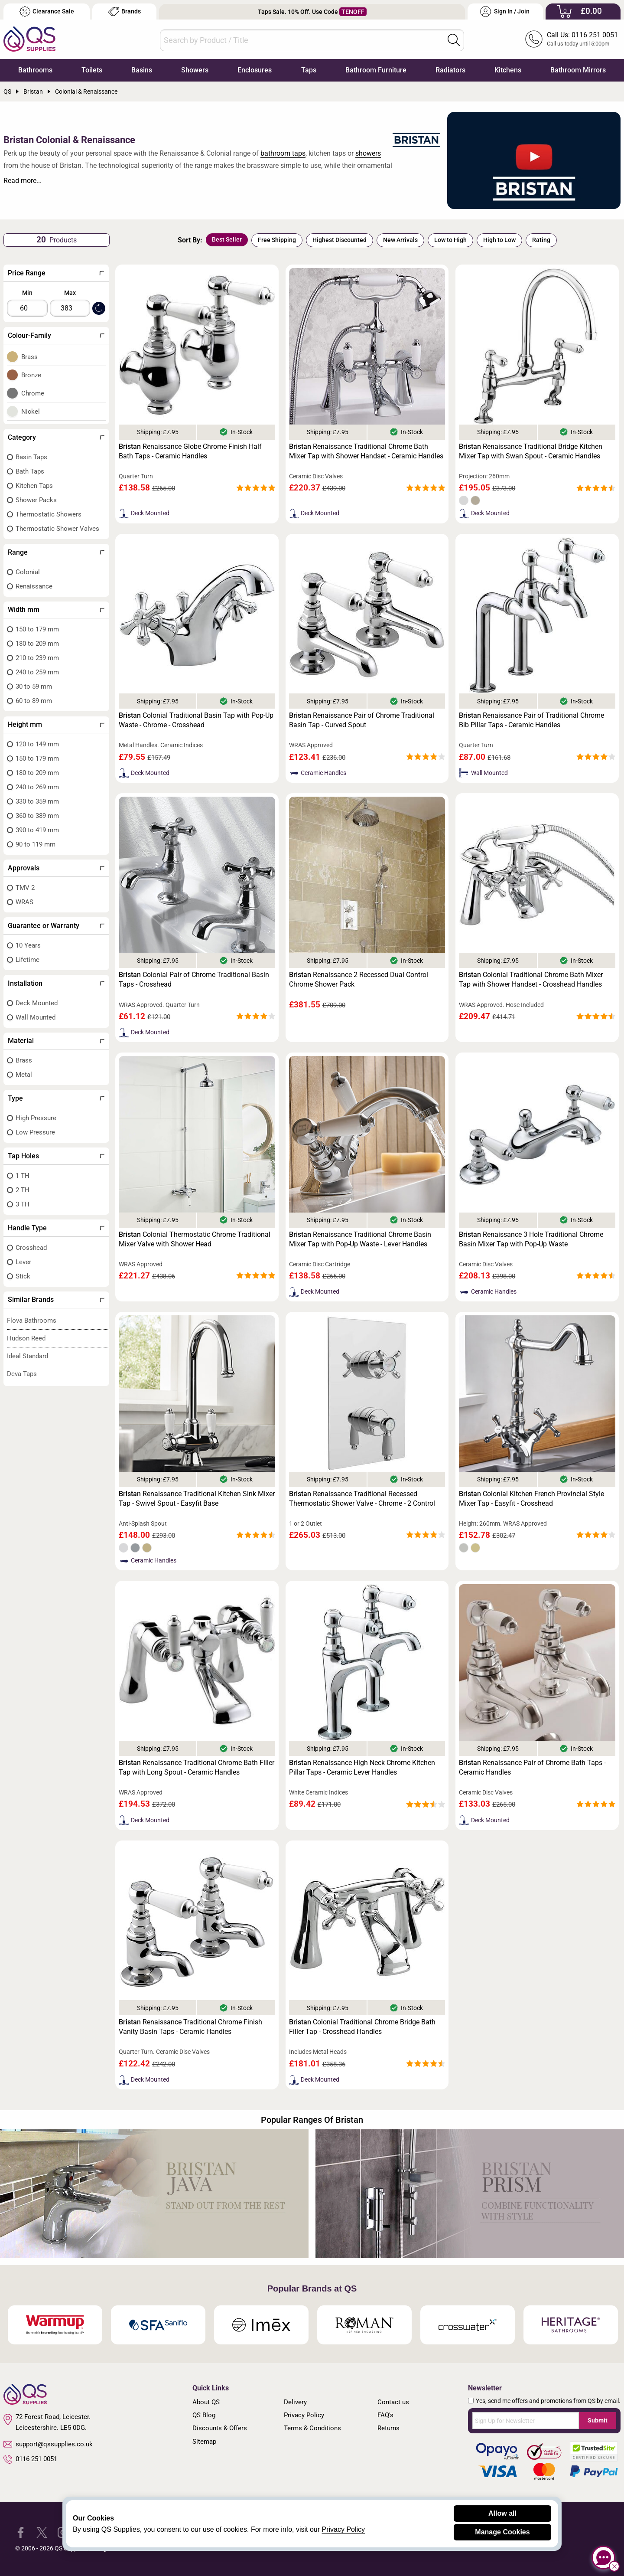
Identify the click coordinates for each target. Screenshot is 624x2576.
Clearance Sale (47, 11)
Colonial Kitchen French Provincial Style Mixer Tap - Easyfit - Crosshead (531, 1498)
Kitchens (507, 70)
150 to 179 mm (37, 629)
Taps (308, 70)
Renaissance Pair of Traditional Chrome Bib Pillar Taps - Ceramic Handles (531, 720)
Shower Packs (36, 500)
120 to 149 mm (37, 744)
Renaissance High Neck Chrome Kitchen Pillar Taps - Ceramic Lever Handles (362, 1767)
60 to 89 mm (34, 701)
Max (70, 292)
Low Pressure (35, 1132)
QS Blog (203, 2415)
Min (27, 292)
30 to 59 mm (34, 686)
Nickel (30, 411)
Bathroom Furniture (375, 70)
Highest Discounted (339, 239)
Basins (141, 70)
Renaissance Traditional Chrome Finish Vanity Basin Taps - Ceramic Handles (190, 2027)
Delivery (295, 2402)
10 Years (28, 945)
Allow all (502, 2513)
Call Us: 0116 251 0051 (582, 35)
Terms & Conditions (312, 2428)
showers (368, 153)
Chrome (32, 393)
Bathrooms (35, 70)
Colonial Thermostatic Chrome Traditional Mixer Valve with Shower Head (194, 1239)
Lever (23, 1262)
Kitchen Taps (34, 486)
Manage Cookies (502, 2532)
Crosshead (31, 1248)
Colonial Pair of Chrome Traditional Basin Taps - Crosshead (194, 979)
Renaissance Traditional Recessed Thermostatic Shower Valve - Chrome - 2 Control (362, 1498)
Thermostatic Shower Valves (57, 529)
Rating (541, 239)
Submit (598, 2420)
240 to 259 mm (37, 672)
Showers (194, 70)
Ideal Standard (27, 1356)
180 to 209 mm (37, 643)
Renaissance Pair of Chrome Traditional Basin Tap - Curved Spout (361, 720)
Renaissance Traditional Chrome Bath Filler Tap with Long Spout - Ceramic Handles (196, 1767)
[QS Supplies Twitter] (41, 2532)
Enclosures (254, 70)
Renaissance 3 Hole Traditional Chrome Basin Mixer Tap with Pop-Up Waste (531, 1239)
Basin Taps (31, 457)
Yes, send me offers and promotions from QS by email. (548, 2400)
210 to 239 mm (37, 658)
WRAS (24, 902)
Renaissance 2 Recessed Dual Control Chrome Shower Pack (358, 979)
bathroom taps (283, 153)
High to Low (499, 239)
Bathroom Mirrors (578, 70)
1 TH (22, 1176)
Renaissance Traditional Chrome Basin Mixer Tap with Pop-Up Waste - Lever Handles (360, 1239)
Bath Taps (30, 471)
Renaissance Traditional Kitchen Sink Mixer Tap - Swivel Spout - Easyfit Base (197, 1498)
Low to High (450, 239)
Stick (23, 1276)
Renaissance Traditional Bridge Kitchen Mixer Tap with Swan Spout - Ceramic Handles (530, 451)
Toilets (91, 70)
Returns (388, 2428)
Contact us (393, 2402)
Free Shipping (277, 239)
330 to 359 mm (37, 801)
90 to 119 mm (35, 844)
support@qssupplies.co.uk (48, 2444)
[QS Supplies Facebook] (20, 2532)
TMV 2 (25, 888)
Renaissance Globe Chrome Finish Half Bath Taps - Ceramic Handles (190, 451)
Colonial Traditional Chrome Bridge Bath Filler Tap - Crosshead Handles (362, 2027)
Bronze (31, 375)
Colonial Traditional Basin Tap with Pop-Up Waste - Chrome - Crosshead (196, 720)
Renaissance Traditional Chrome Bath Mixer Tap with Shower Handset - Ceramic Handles (366, 451)
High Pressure (36, 1118)
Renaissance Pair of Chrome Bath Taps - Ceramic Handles (532, 1767)
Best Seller (227, 239)
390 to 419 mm (37, 830)
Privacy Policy (304, 2415)
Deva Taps (22, 1374)
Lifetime (27, 960)
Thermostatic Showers (48, 514)
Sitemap (204, 2441)
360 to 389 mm (37, 816)
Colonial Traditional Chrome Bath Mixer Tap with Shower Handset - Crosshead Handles (531, 979)
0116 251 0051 (30, 2459)
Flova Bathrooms (31, 1320)
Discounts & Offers (219, 2428)
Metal (24, 1075)
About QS (206, 2402)
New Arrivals (400, 239)
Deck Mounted (37, 1003)
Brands (124, 11)
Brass (29, 357)
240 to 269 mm (37, 787)
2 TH (22, 1190)
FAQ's (385, 2415)
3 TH (22, 1204)
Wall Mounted (35, 1017)
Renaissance (34, 586)
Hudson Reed (26, 1338)
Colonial (28, 572)
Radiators (450, 70)
